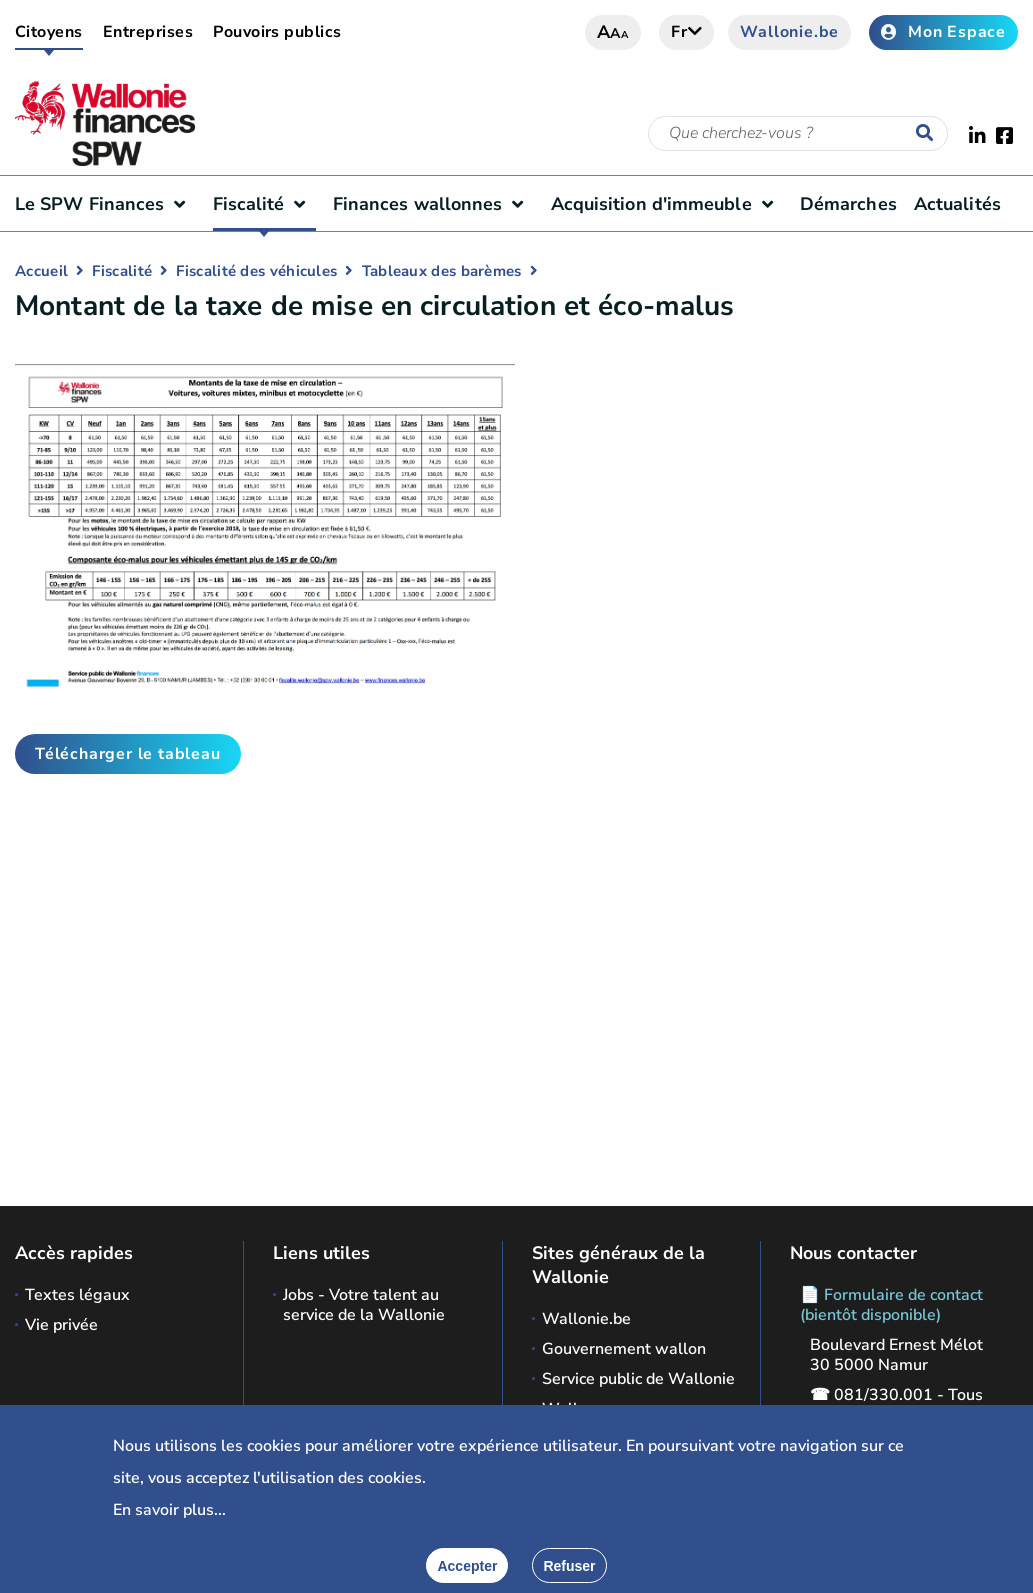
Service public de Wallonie (638, 1379)
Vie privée (61, 1325)
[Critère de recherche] (798, 133)
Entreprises (148, 32)
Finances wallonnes (433, 204)
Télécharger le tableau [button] (128, 754)
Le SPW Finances (105, 204)
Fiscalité (264, 204)
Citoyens (49, 32)
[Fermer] (569, 1565)
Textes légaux (77, 1295)
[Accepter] (467, 1565)
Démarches (848, 204)
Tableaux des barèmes (442, 271)
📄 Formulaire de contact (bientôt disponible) (891, 1305)
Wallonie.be (789, 32)
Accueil (41, 271)
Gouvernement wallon (624, 1349)
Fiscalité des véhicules (256, 271)
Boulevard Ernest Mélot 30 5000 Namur (896, 1355)
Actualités (957, 204)
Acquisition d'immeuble (667, 204)
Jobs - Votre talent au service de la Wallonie (364, 1305)
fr (686, 32)
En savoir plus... (169, 1510)
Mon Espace (943, 32)
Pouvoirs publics (277, 32)
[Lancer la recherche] (929, 134)
